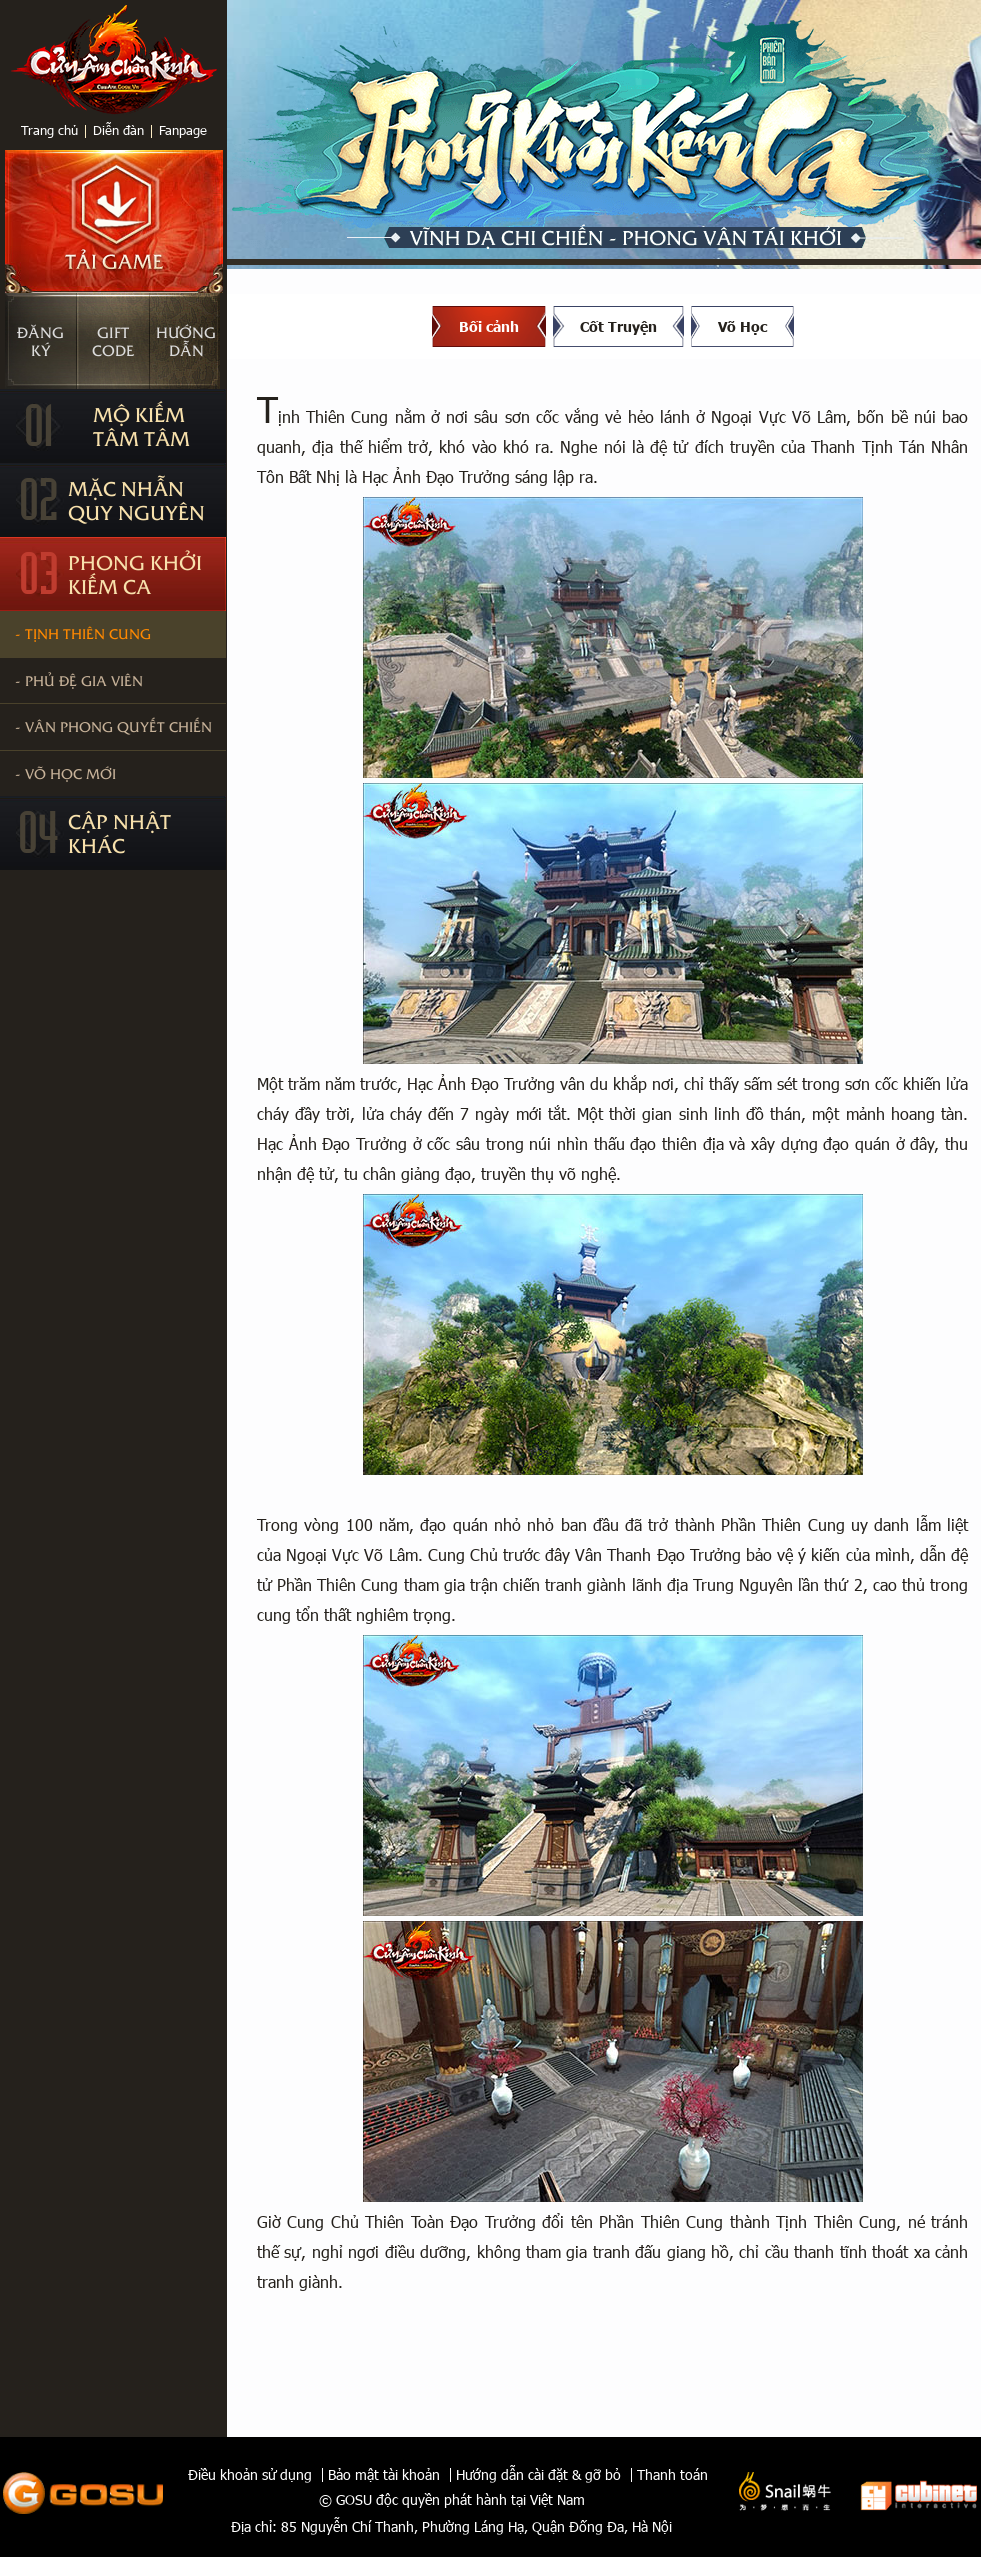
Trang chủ (49, 130)
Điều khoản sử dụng (250, 2475)
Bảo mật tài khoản (384, 2475)
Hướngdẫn (186, 340)
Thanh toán (672, 2475)
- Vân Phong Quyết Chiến (113, 726)
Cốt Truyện (618, 326)
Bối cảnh (489, 326)
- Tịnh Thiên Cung (83, 633)
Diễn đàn (118, 130)
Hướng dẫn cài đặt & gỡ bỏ (538, 2475)
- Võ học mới (65, 773)
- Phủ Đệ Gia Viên (79, 680)
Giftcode (113, 340)
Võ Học (742, 326)
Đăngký (40, 340)
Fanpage (183, 130)
